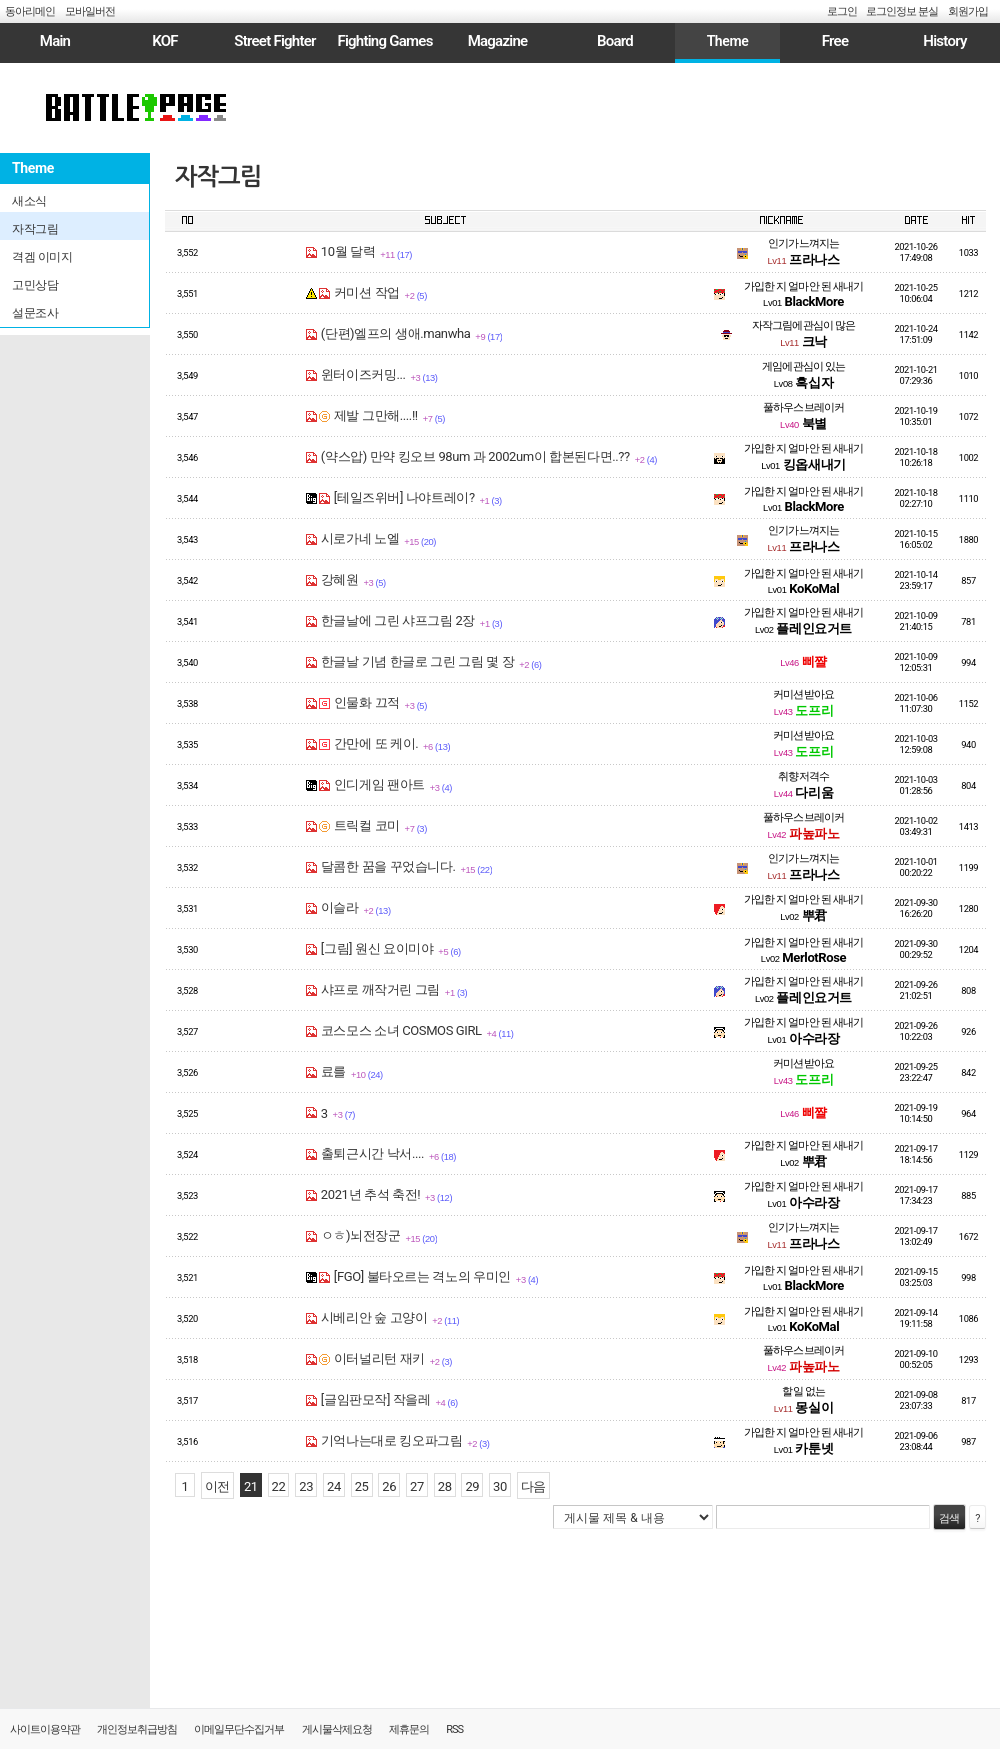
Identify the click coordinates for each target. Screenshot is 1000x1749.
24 (334, 1486)
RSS (454, 1729)
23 (306, 1486)
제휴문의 (409, 1729)
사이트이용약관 (45, 1729)
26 (389, 1486)
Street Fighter (274, 41)
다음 (533, 1486)
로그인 (842, 11)
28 (445, 1486)
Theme (728, 41)
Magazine (498, 41)
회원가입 (968, 11)
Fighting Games (384, 41)
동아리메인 (30, 11)
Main (55, 41)
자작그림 (218, 177)
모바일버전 (90, 11)
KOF (165, 41)
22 (279, 1486)
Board (615, 41)
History (944, 41)
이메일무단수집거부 (239, 1729)
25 (362, 1486)
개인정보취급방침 (137, 1729)
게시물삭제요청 (337, 1729)
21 (251, 1486)
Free (835, 41)
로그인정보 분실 (902, 11)
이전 (217, 1486)
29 (472, 1486)
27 (417, 1486)
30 (500, 1486)
